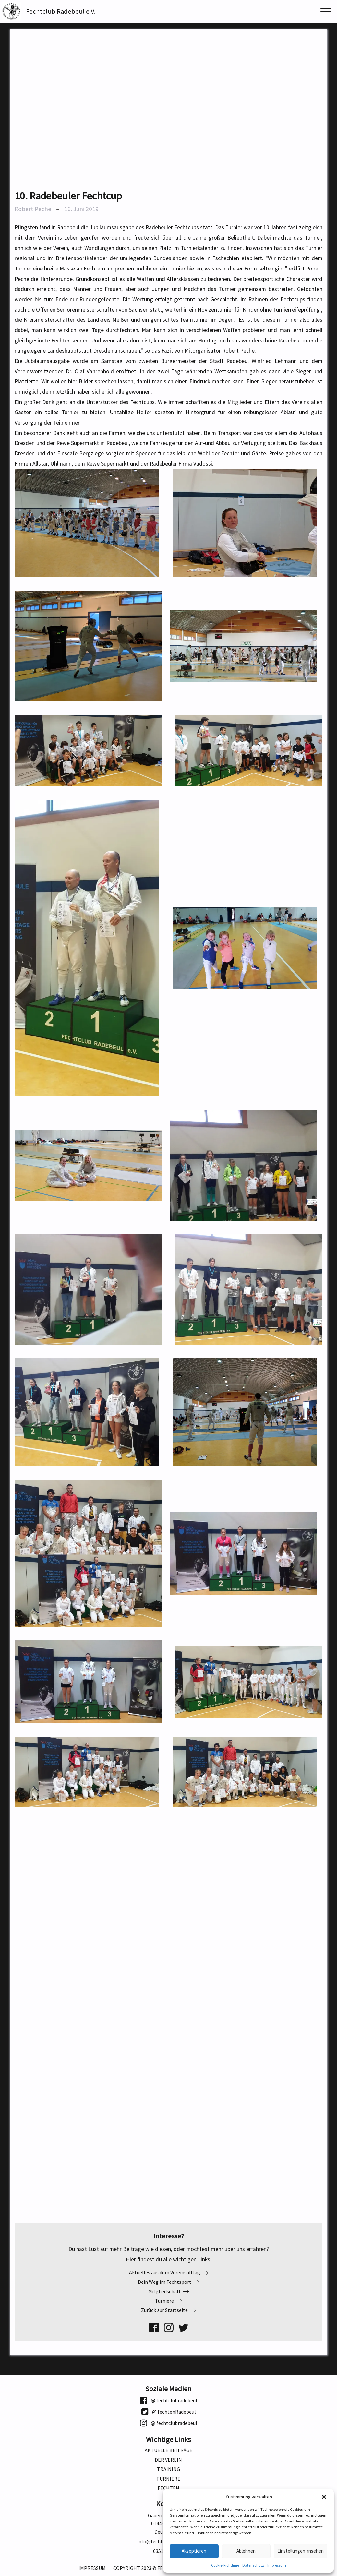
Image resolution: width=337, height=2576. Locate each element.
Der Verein (168, 2460)
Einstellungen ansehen (300, 2551)
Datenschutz (253, 2565)
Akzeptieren (194, 2551)
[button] (324, 2497)
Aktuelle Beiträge (168, 2450)
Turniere (168, 2479)
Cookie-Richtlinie (225, 2565)
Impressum (276, 2565)
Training (168, 2469)
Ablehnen (246, 2551)
